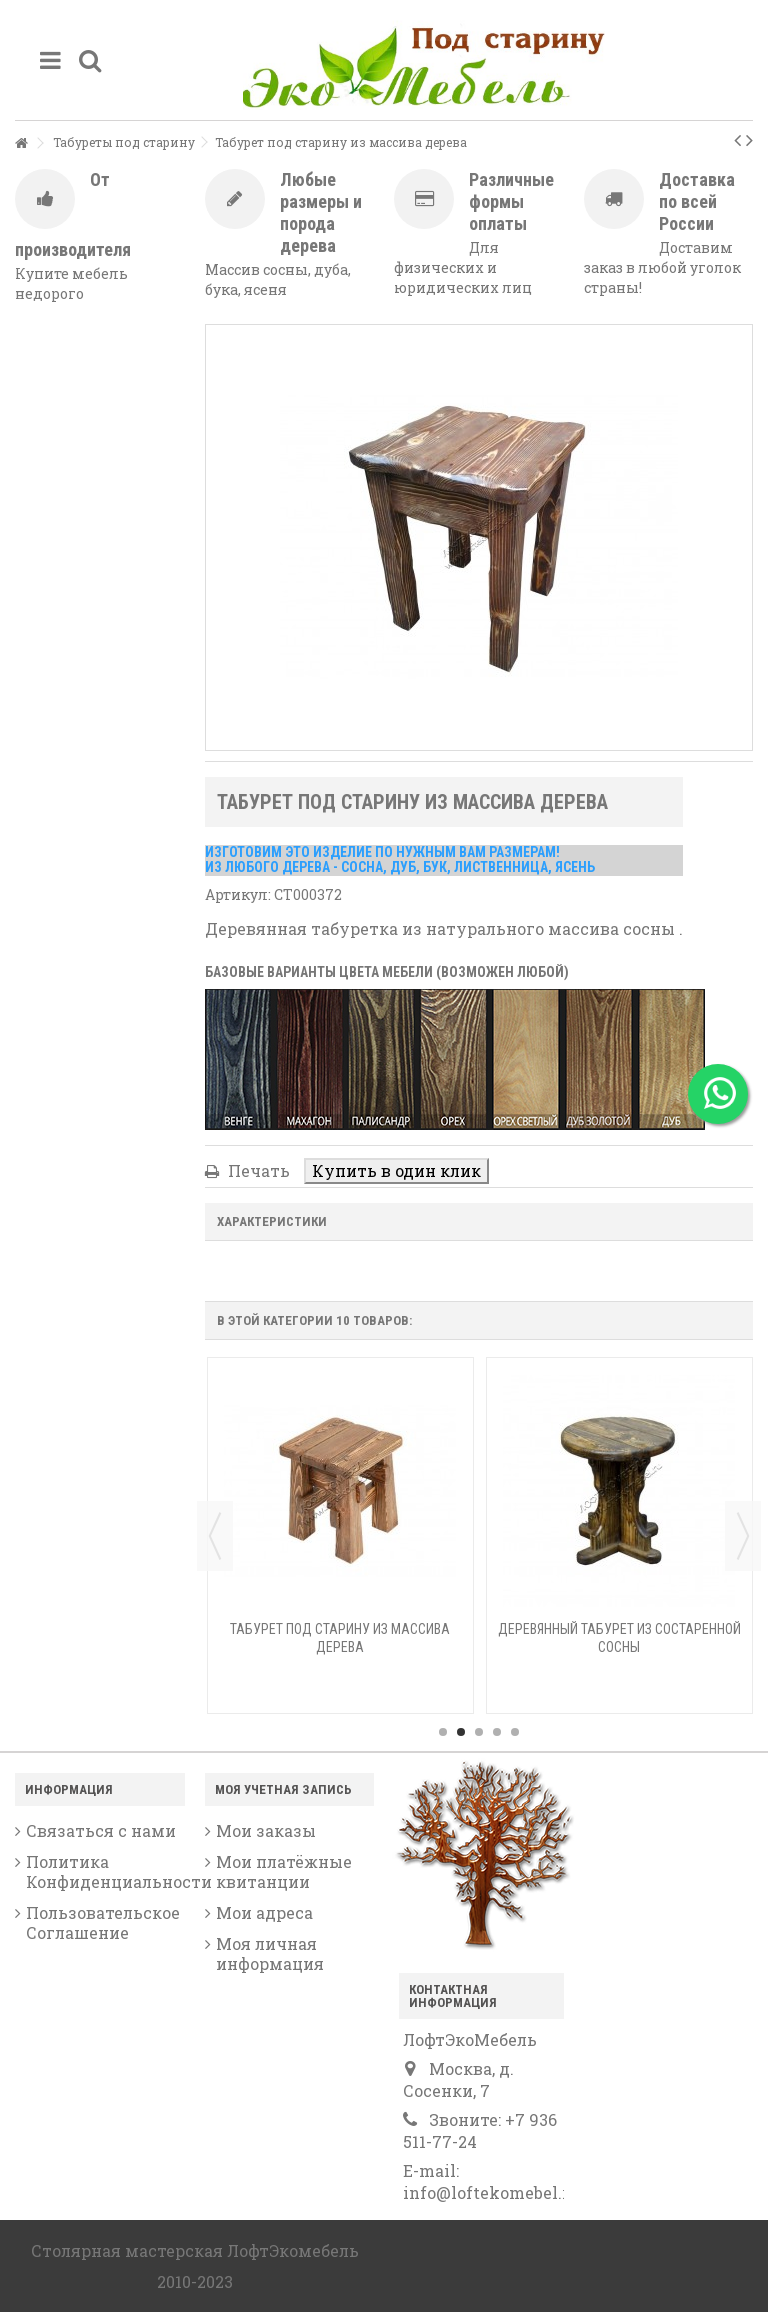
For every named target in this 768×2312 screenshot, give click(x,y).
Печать (257, 1170)
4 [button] (497, 1732)
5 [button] (515, 1732)
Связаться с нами (101, 1831)
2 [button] (461, 1732)
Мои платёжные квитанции (284, 1872)
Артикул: (238, 894)
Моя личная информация (270, 1954)
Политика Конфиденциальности (105, 1872)
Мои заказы (266, 1831)
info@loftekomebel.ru (491, 2192)
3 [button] (479, 1732)
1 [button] (443, 1732)
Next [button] (743, 1536)
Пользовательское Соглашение (103, 1923)
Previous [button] (215, 1536)
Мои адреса (264, 1913)
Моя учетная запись (283, 1789)
